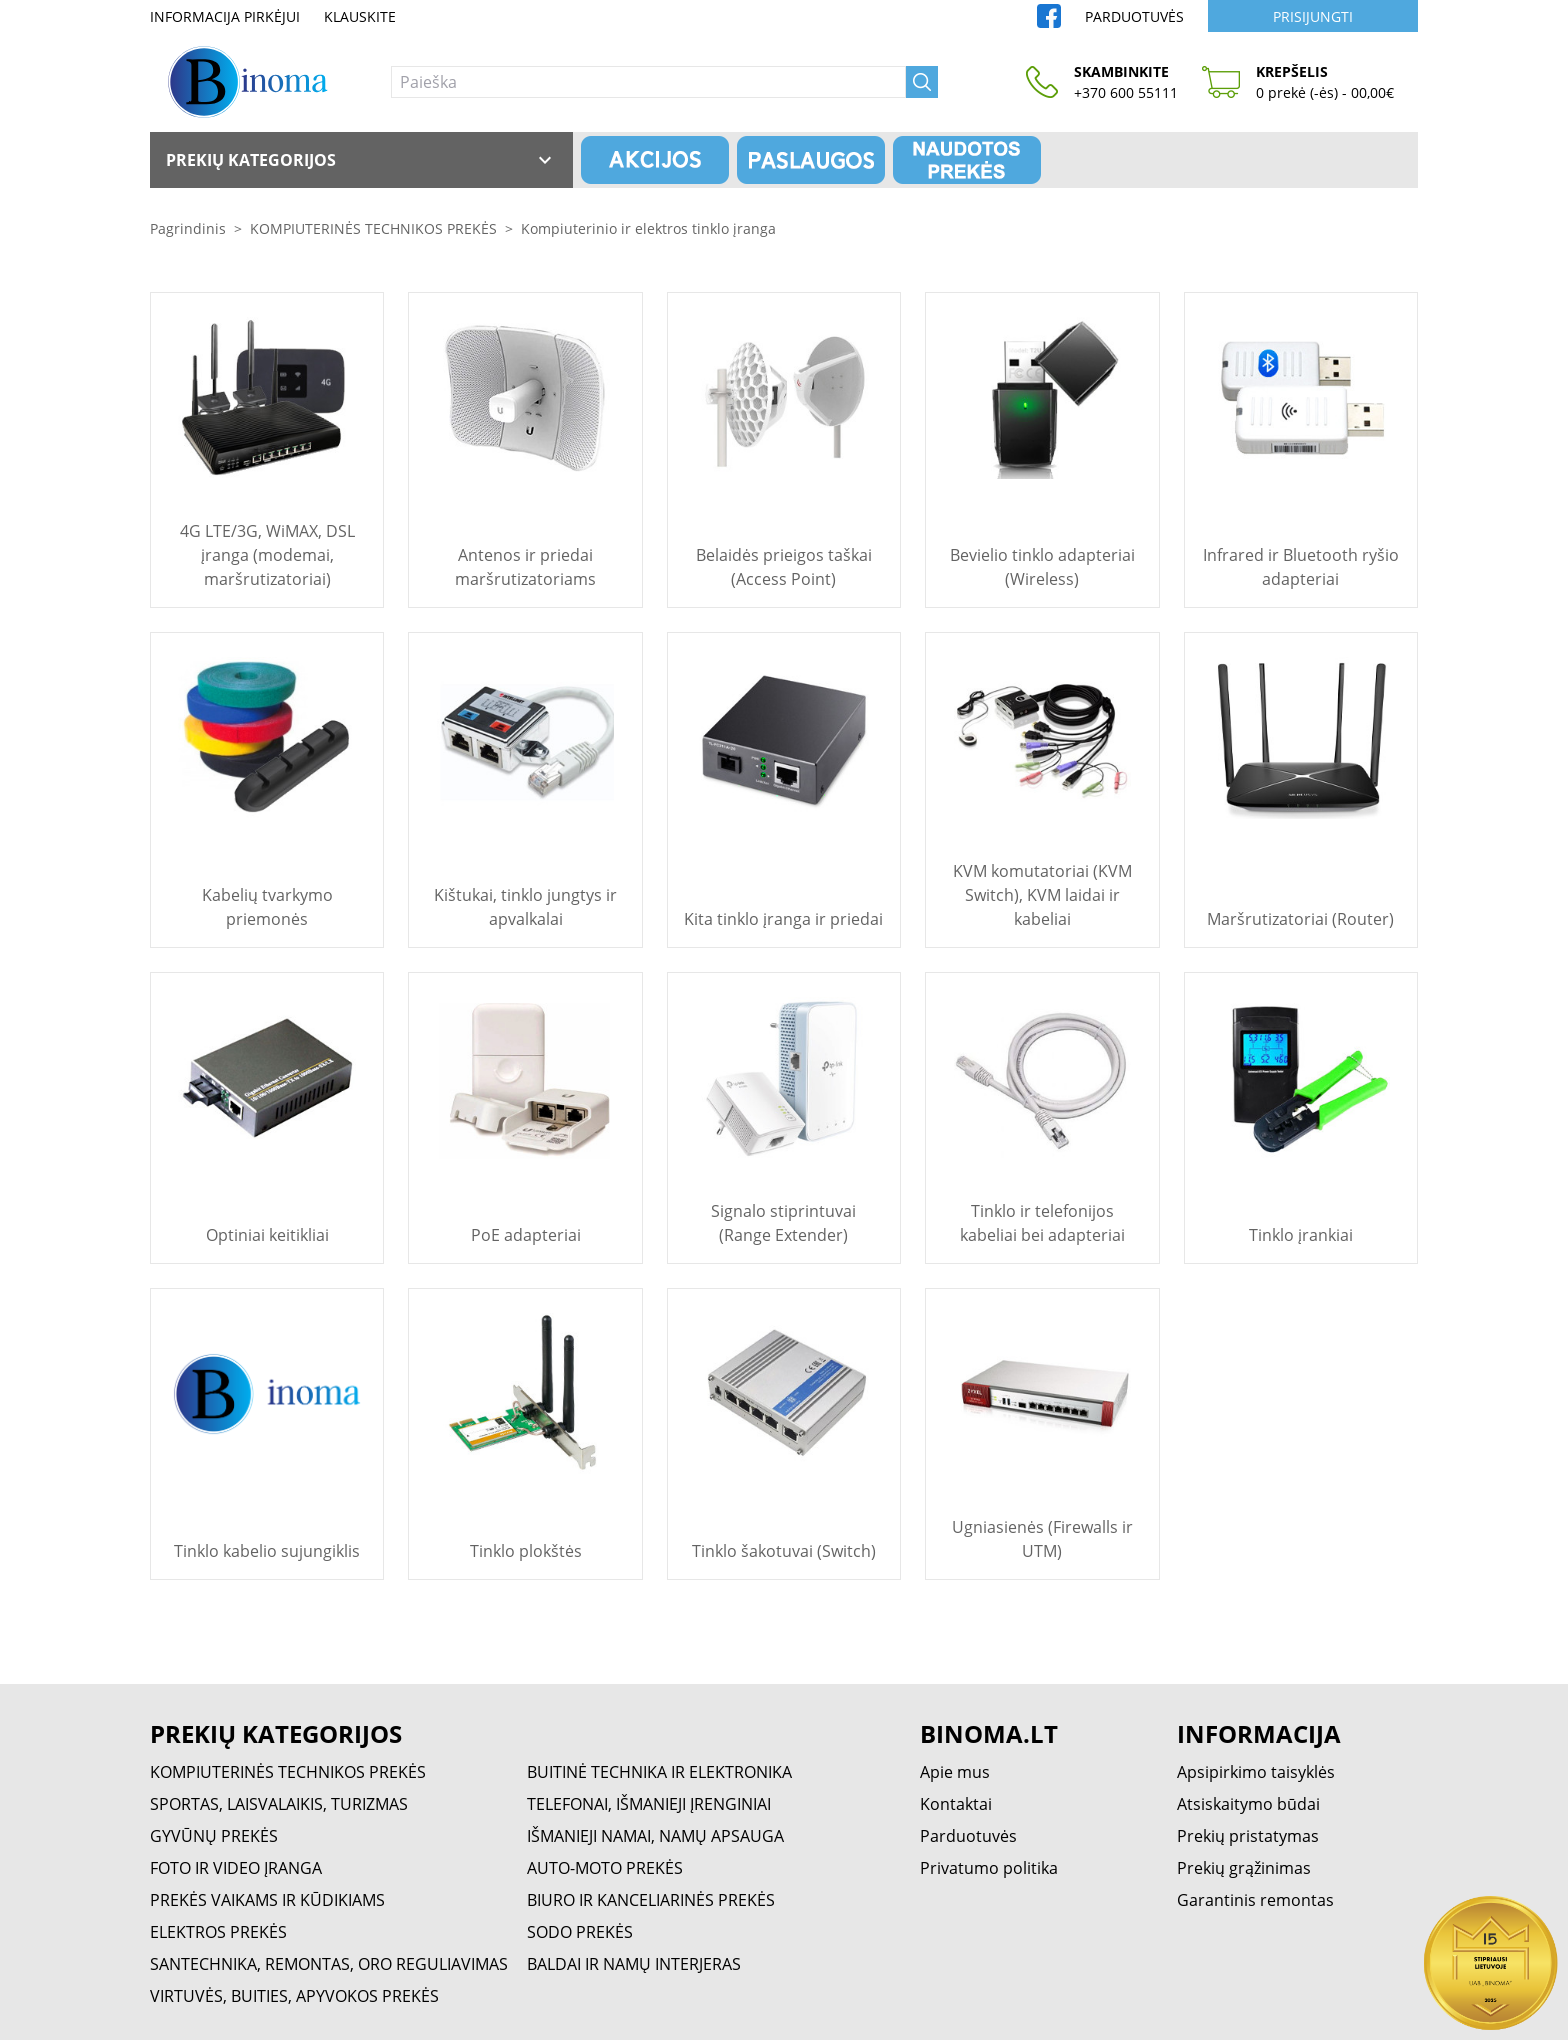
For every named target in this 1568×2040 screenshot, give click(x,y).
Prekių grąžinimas (1244, 1868)
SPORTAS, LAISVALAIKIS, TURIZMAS (279, 1804)
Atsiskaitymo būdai (1248, 1804)
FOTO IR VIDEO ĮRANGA (236, 1868)
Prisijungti (1313, 16)
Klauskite (360, 16)
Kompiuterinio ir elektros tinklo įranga (648, 228)
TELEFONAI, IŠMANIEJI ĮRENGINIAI (649, 1804)
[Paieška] (648, 82)
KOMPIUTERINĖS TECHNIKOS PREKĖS (373, 228)
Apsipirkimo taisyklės (1256, 1772)
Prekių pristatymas (1248, 1836)
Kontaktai (956, 1804)
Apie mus (955, 1772)
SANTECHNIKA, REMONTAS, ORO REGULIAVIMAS (329, 1964)
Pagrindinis (188, 228)
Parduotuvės (1134, 16)
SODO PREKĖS (580, 1932)
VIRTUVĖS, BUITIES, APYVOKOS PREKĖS (294, 1996)
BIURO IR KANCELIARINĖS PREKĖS (651, 1900)
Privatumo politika (989, 1868)
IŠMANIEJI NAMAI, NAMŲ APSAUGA (655, 1836)
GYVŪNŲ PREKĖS (214, 1836)
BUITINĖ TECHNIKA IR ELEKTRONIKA (659, 1772)
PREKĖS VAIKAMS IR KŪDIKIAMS (267, 1900)
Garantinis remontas (1255, 1900)
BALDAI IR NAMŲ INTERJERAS (634, 1964)
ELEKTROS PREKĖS (218, 1932)
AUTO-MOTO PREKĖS (605, 1868)
